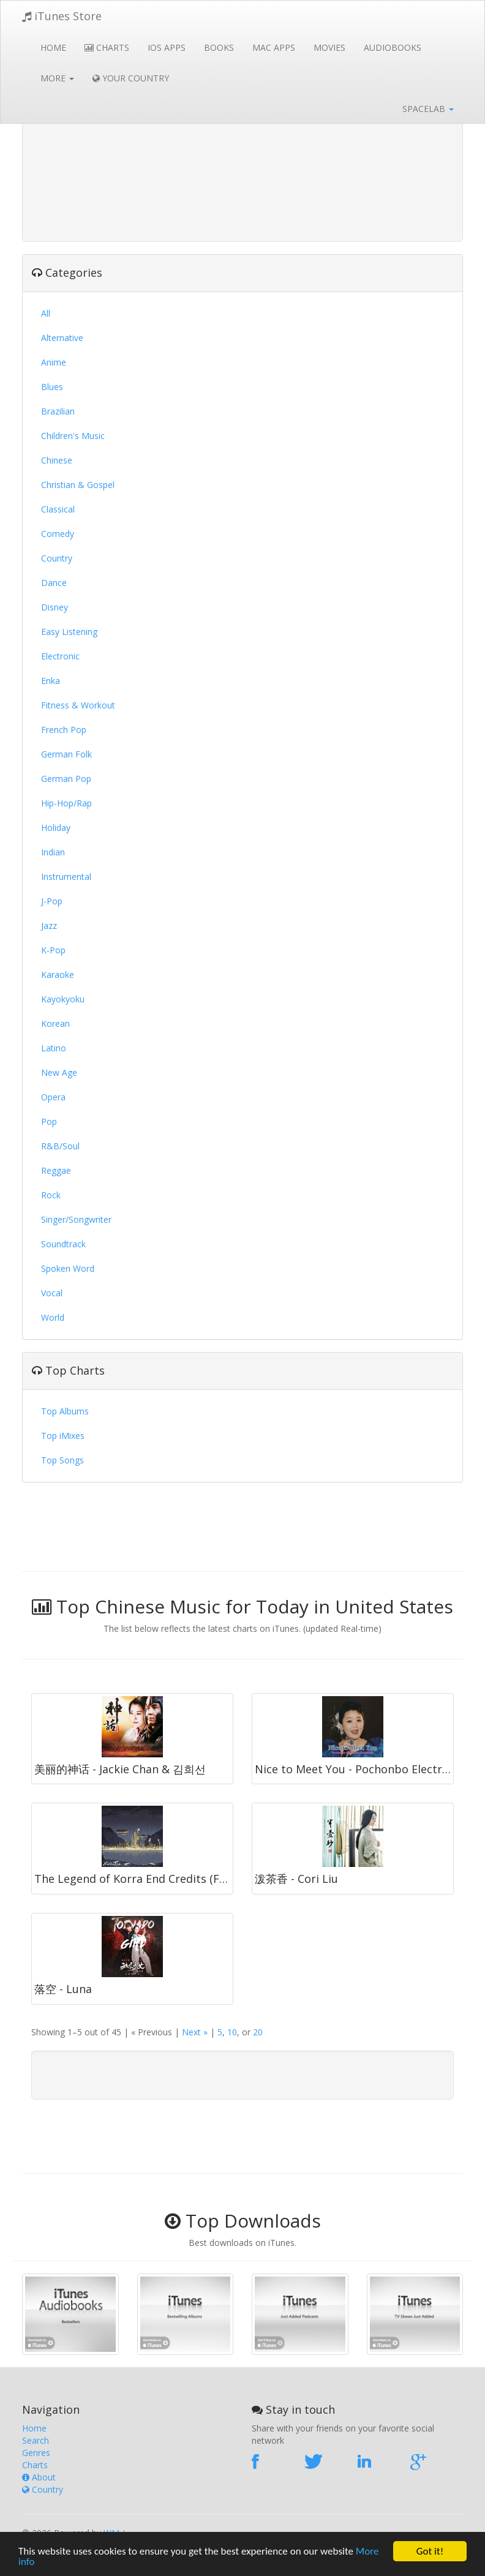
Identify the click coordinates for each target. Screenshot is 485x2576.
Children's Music (73, 435)
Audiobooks (392, 47)
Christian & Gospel (78, 484)
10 (232, 2032)
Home (53, 47)
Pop (49, 1121)
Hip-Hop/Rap (66, 803)
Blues (52, 386)
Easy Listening (69, 631)
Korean (55, 1023)
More (57, 78)
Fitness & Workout (78, 705)
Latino (53, 1048)
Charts (107, 47)
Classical (58, 509)
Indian (53, 852)
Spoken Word (67, 1268)
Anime (53, 362)
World (52, 1317)
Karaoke (57, 974)
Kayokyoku (63, 999)
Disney (54, 607)
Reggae (56, 1170)
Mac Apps (273, 47)
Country (56, 558)
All (45, 313)
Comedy (57, 533)
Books (219, 47)
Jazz (49, 925)
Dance (54, 582)
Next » (195, 2032)
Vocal (51, 1293)
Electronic (60, 656)
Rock (51, 1195)
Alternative (62, 338)
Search (35, 2440)
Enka (50, 680)
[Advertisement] (242, 146)
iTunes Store (62, 16)
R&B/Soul (60, 1146)
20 (258, 2032)
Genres (36, 2452)
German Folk (66, 754)
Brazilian (58, 411)
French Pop (63, 729)
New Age (59, 1072)
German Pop (66, 778)
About (39, 2477)
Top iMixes (63, 1435)
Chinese (56, 460)
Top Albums (65, 1411)
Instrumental (66, 876)
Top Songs (62, 1460)
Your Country (130, 78)
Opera (53, 1097)
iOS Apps (167, 47)
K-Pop (53, 950)
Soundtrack (63, 1244)
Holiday (55, 827)
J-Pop (51, 901)
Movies (329, 47)
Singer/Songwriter (76, 1219)
